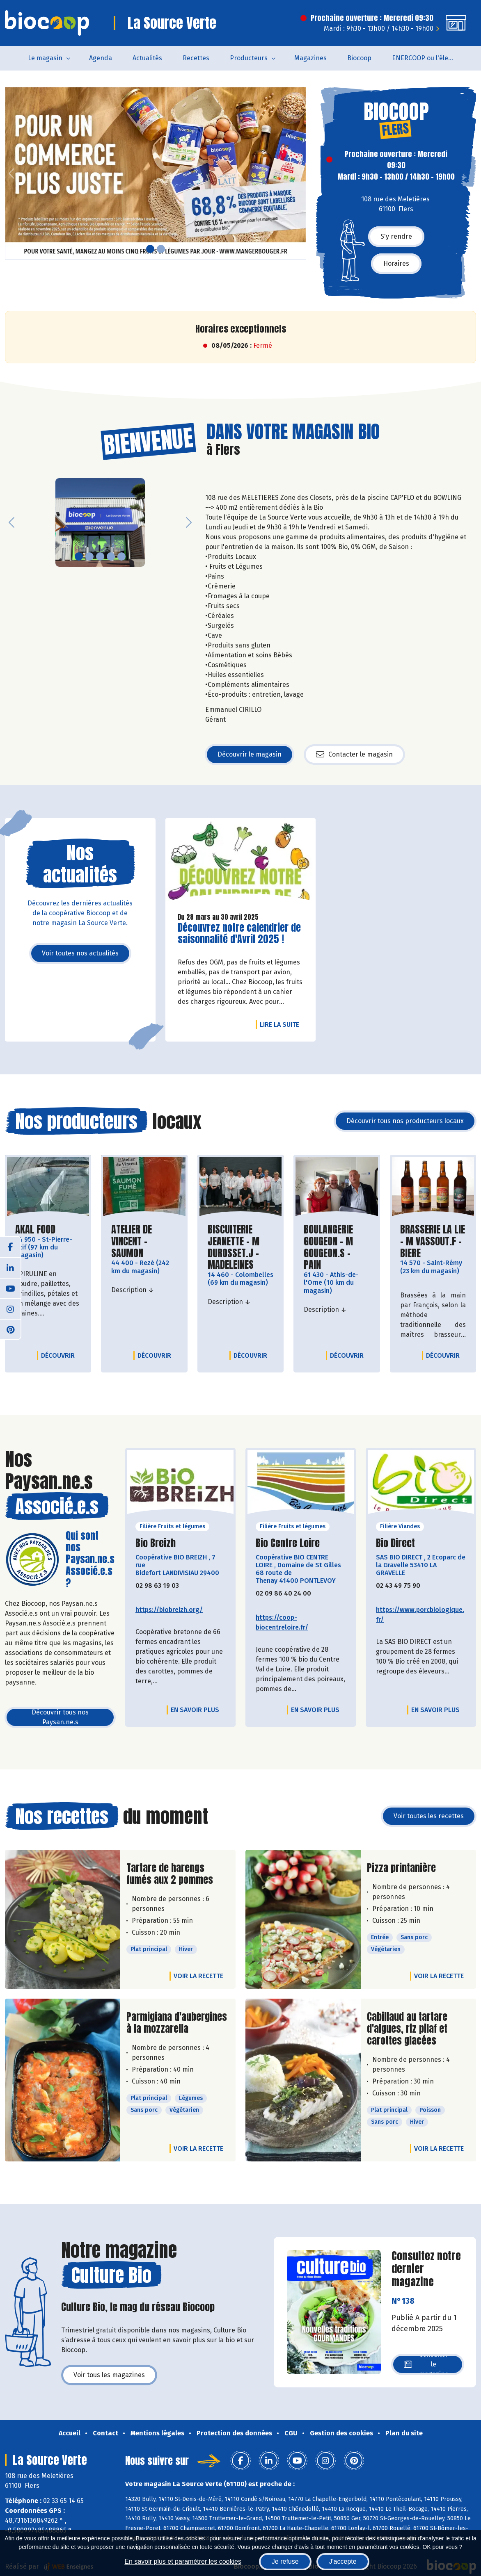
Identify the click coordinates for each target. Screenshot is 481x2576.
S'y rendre (396, 236)
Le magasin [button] (45, 58)
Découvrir (60, 1355)
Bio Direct (395, 1543)
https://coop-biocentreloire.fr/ (282, 1622)
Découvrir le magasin (250, 754)
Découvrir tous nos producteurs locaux (405, 1121)
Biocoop (359, 58)
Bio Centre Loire (288, 1543)
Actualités (147, 58)
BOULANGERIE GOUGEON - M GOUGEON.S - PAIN (336, 1247)
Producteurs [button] (249, 58)
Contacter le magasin (354, 754)
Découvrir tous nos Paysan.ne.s (60, 1717)
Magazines (310, 58)
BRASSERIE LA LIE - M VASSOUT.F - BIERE (433, 1241)
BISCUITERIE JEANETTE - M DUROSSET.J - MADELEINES (240, 1247)
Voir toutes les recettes (429, 1816)
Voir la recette (198, 1976)
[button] (11, 173)
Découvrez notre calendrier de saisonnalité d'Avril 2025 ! (239, 934)
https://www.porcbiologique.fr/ (420, 1614)
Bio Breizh (155, 1543)
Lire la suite (281, 1024)
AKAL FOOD (35, 1230)
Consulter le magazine (426, 2364)
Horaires (396, 263)
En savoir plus (195, 1710)
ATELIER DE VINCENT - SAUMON (144, 1241)
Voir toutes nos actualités (80, 953)
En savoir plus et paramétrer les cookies (182, 2561)
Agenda (100, 58)
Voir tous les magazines (109, 2375)
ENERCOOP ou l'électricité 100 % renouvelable (428, 58)
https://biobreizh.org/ (169, 1610)
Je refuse (285, 2561)
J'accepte (343, 2561)
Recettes (196, 58)
